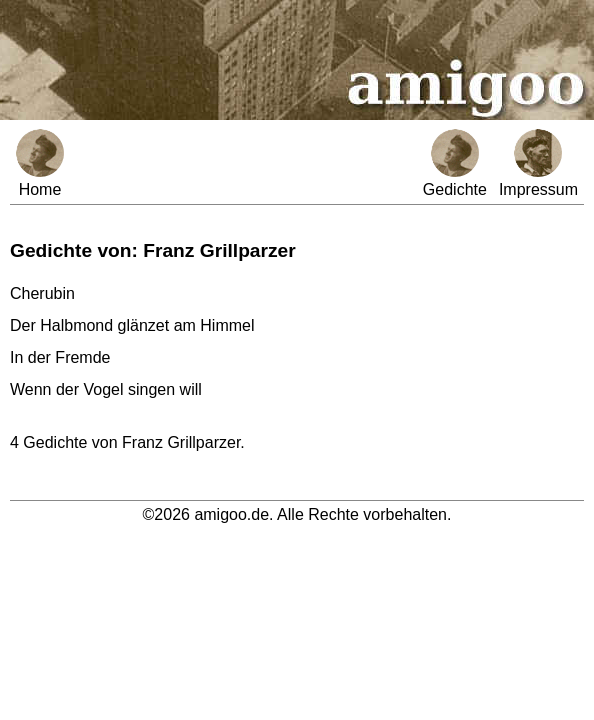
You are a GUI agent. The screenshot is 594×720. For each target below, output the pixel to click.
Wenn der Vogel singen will (106, 389)
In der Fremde (60, 357)
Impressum (538, 163)
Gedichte (455, 163)
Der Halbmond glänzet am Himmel (132, 325)
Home (40, 163)
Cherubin (42, 293)
